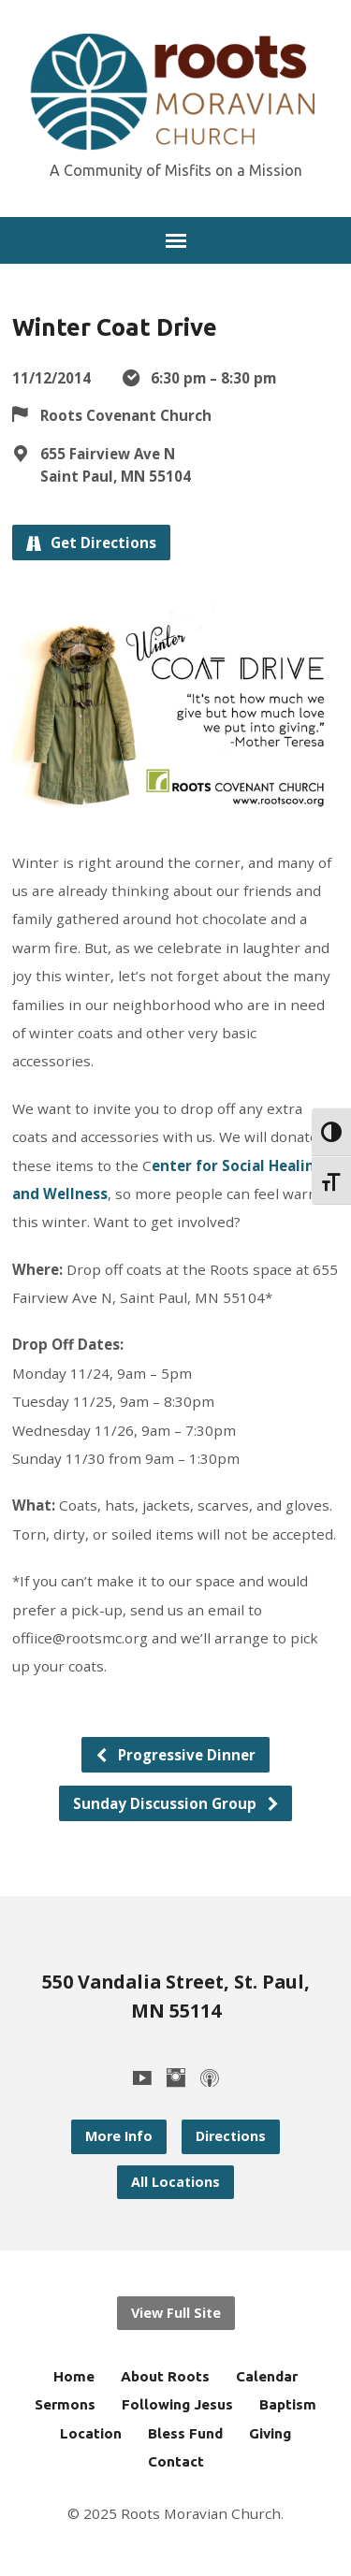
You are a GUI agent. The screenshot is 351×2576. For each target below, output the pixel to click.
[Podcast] (209, 2077)
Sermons (65, 2404)
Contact (176, 2461)
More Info (119, 2136)
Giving (270, 2433)
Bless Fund (185, 2433)
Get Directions (91, 542)
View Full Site (176, 2313)
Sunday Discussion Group (176, 1803)
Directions (231, 2136)
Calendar (267, 2376)
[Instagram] (176, 2077)
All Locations (175, 2182)
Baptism (287, 2404)
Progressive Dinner (175, 1754)
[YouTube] (142, 2077)
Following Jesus (177, 2404)
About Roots (165, 2376)
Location (91, 2433)
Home (74, 2376)
